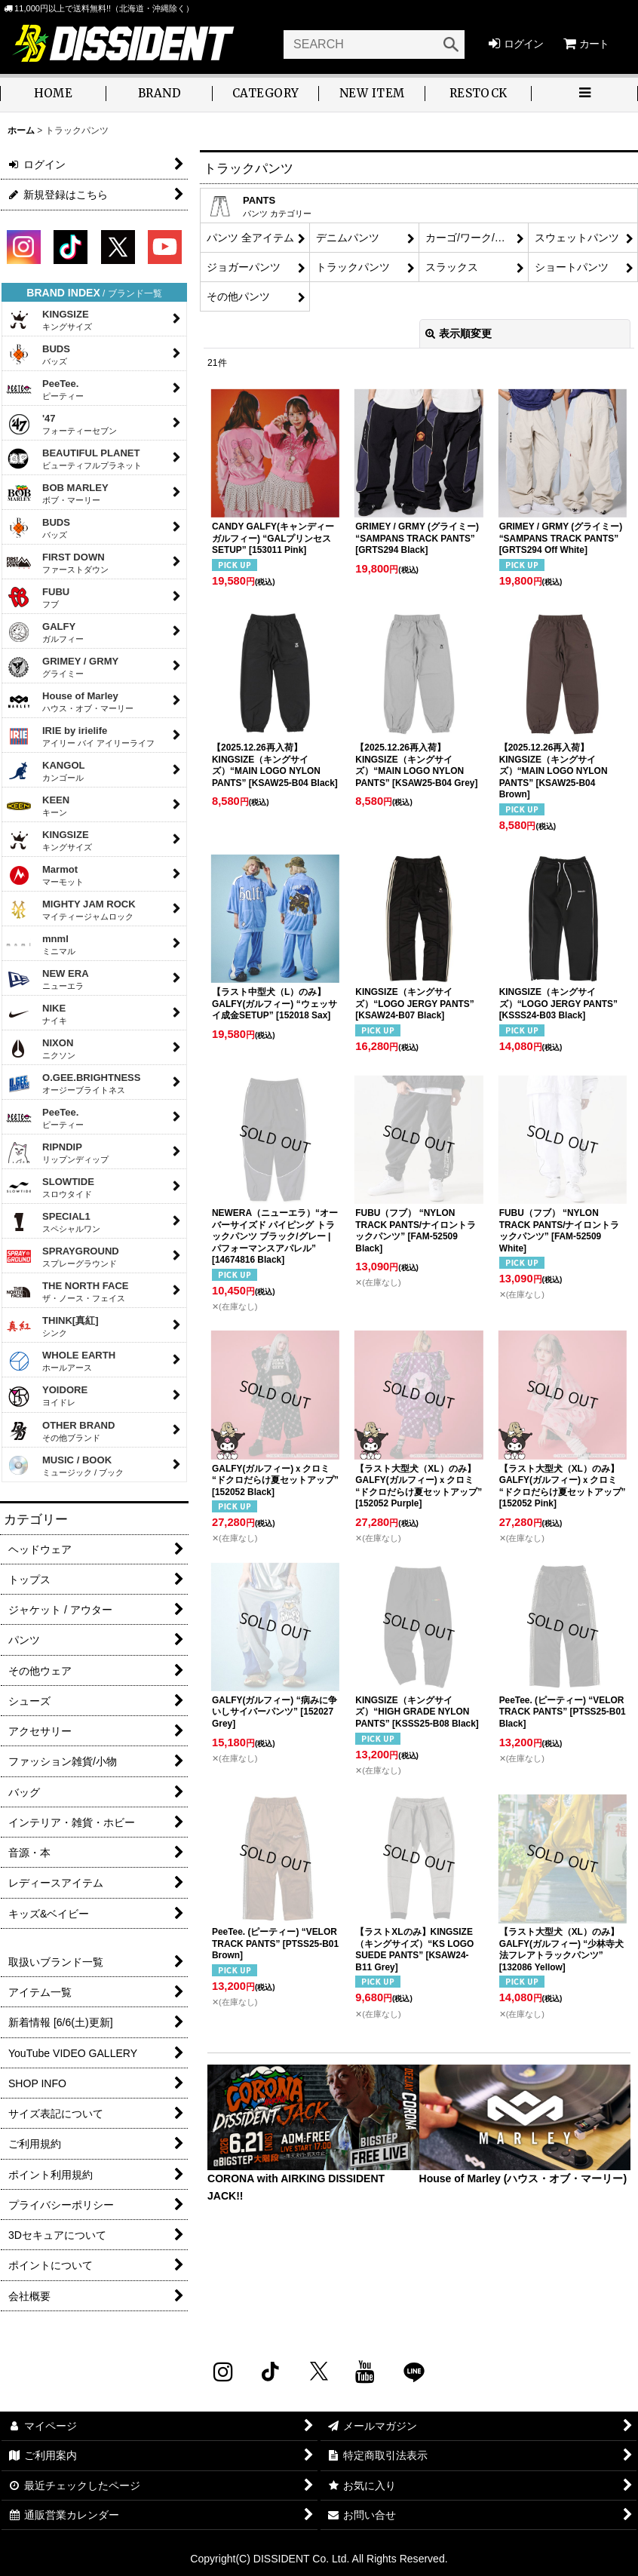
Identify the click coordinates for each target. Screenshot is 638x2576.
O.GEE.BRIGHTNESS (73, 1083)
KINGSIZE (49, 320)
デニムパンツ (347, 238)
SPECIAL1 (53, 1222)
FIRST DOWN (57, 562)
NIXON (40, 1048)
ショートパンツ (572, 267)
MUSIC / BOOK (65, 1465)
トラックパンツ (353, 267)
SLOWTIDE (50, 1187)
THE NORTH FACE (67, 1291)
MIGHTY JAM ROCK (71, 909)
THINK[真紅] (52, 1326)
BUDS (38, 354)
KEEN (37, 805)
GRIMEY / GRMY (62, 667)
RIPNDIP (57, 1152)
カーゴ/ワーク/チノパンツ (476, 238)
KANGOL (45, 771)
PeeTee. (45, 389)
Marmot (45, 875)
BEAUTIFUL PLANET (74, 458)
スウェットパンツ (577, 238)
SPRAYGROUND (62, 1256)
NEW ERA (47, 979)
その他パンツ (238, 296)
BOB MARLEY (57, 493)
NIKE (36, 1013)
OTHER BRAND (60, 1431)
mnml (40, 944)
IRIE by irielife (80, 736)
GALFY (45, 632)
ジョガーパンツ (244, 267)
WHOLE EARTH (60, 1360)
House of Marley (69, 701)
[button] (585, 95)
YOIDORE (46, 1396)
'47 (61, 424)
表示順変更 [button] (458, 333)
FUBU (37, 597)
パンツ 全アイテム (250, 238)
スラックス (451, 267)
